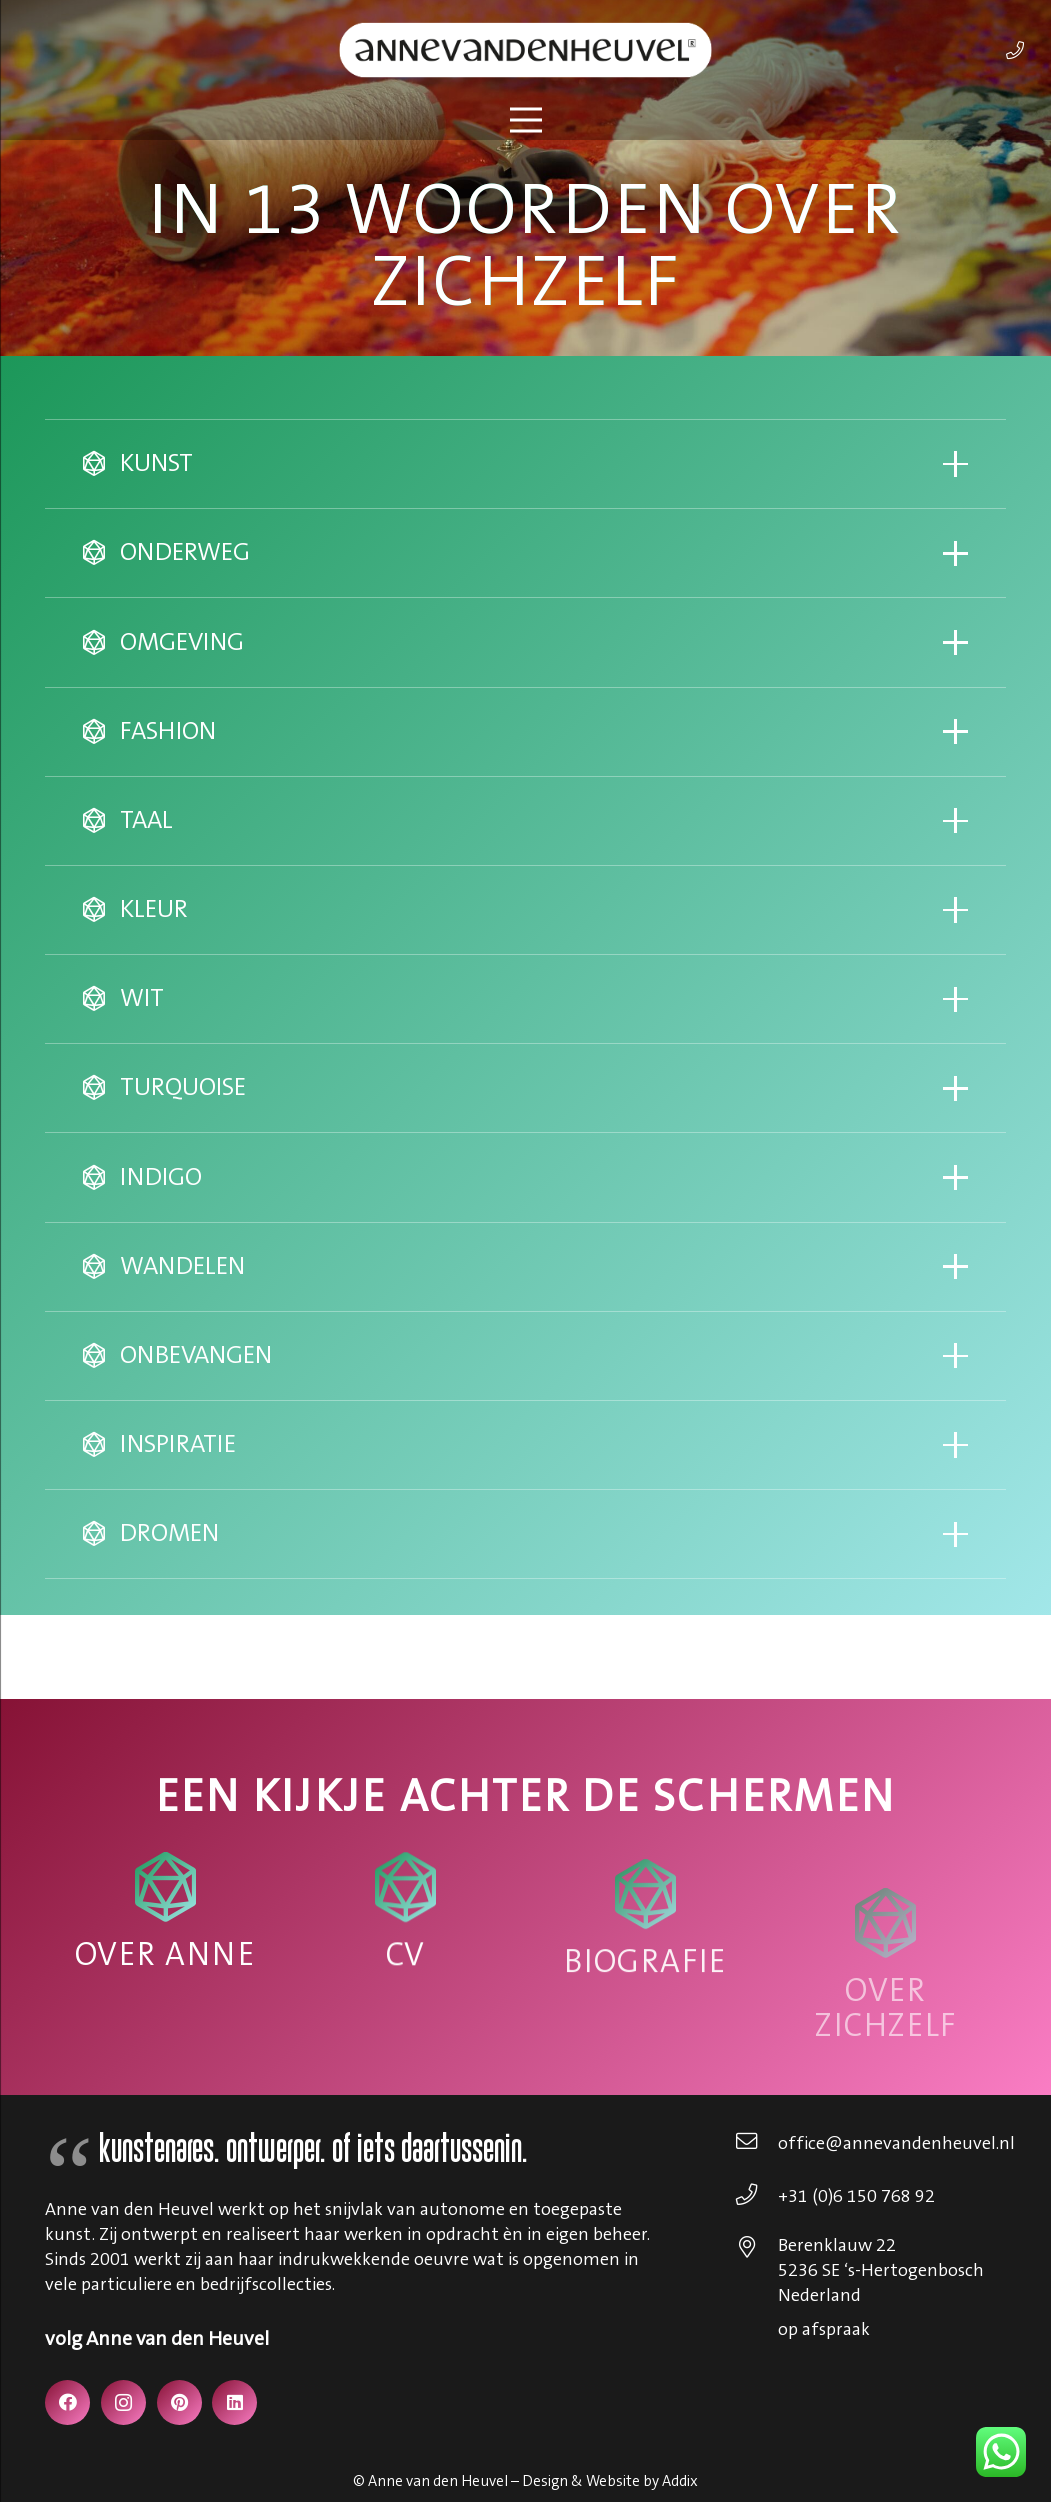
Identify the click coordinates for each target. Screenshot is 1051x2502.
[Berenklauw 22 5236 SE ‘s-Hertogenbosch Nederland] (756, 2250)
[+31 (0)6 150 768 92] (756, 2197)
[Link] (1015, 50)
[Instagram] (123, 2402)
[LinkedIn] (234, 2402)
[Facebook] (67, 2402)
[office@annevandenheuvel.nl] (756, 2144)
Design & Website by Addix (610, 2481)
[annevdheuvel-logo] (525, 50)
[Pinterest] (179, 2402)
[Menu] (525, 120)
